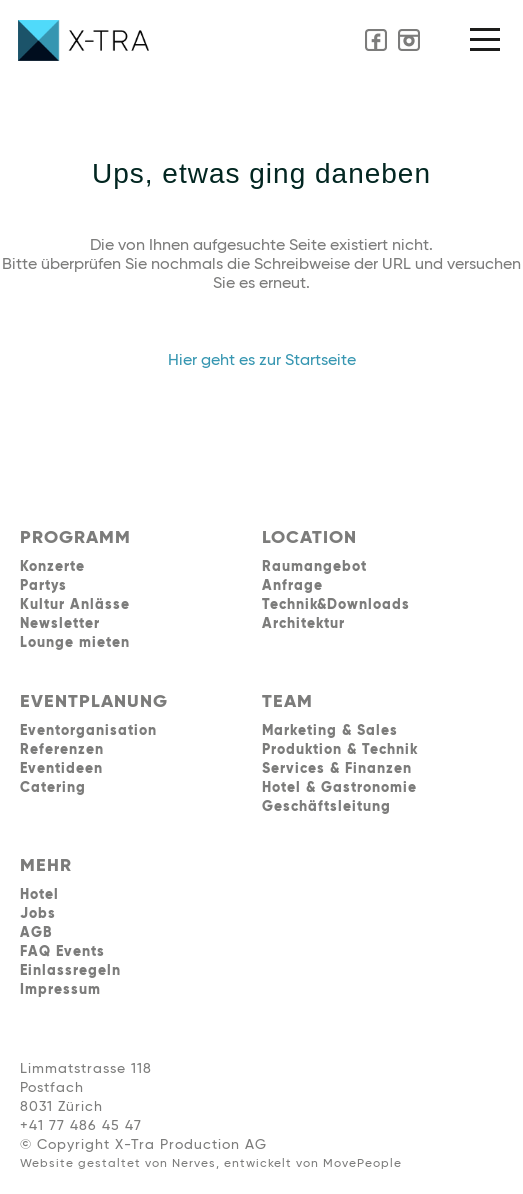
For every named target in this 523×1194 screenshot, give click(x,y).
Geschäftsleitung (326, 807)
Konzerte (52, 567)
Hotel (39, 895)
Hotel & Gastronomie (339, 788)
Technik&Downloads (336, 605)
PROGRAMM (75, 538)
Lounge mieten (75, 643)
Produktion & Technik (340, 750)
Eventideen (61, 769)
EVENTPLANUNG (94, 702)
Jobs (38, 914)
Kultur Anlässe (75, 605)
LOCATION (309, 538)
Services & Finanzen (337, 769)
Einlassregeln (70, 971)
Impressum (60, 990)
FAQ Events (62, 952)
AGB (36, 933)
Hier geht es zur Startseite (262, 361)
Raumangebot (314, 567)
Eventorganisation (88, 731)
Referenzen (62, 750)
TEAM (287, 702)
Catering (53, 788)
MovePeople (362, 1164)
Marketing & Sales (330, 731)
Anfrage (292, 586)
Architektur (303, 624)
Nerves (194, 1164)
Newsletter (60, 624)
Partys (43, 586)
